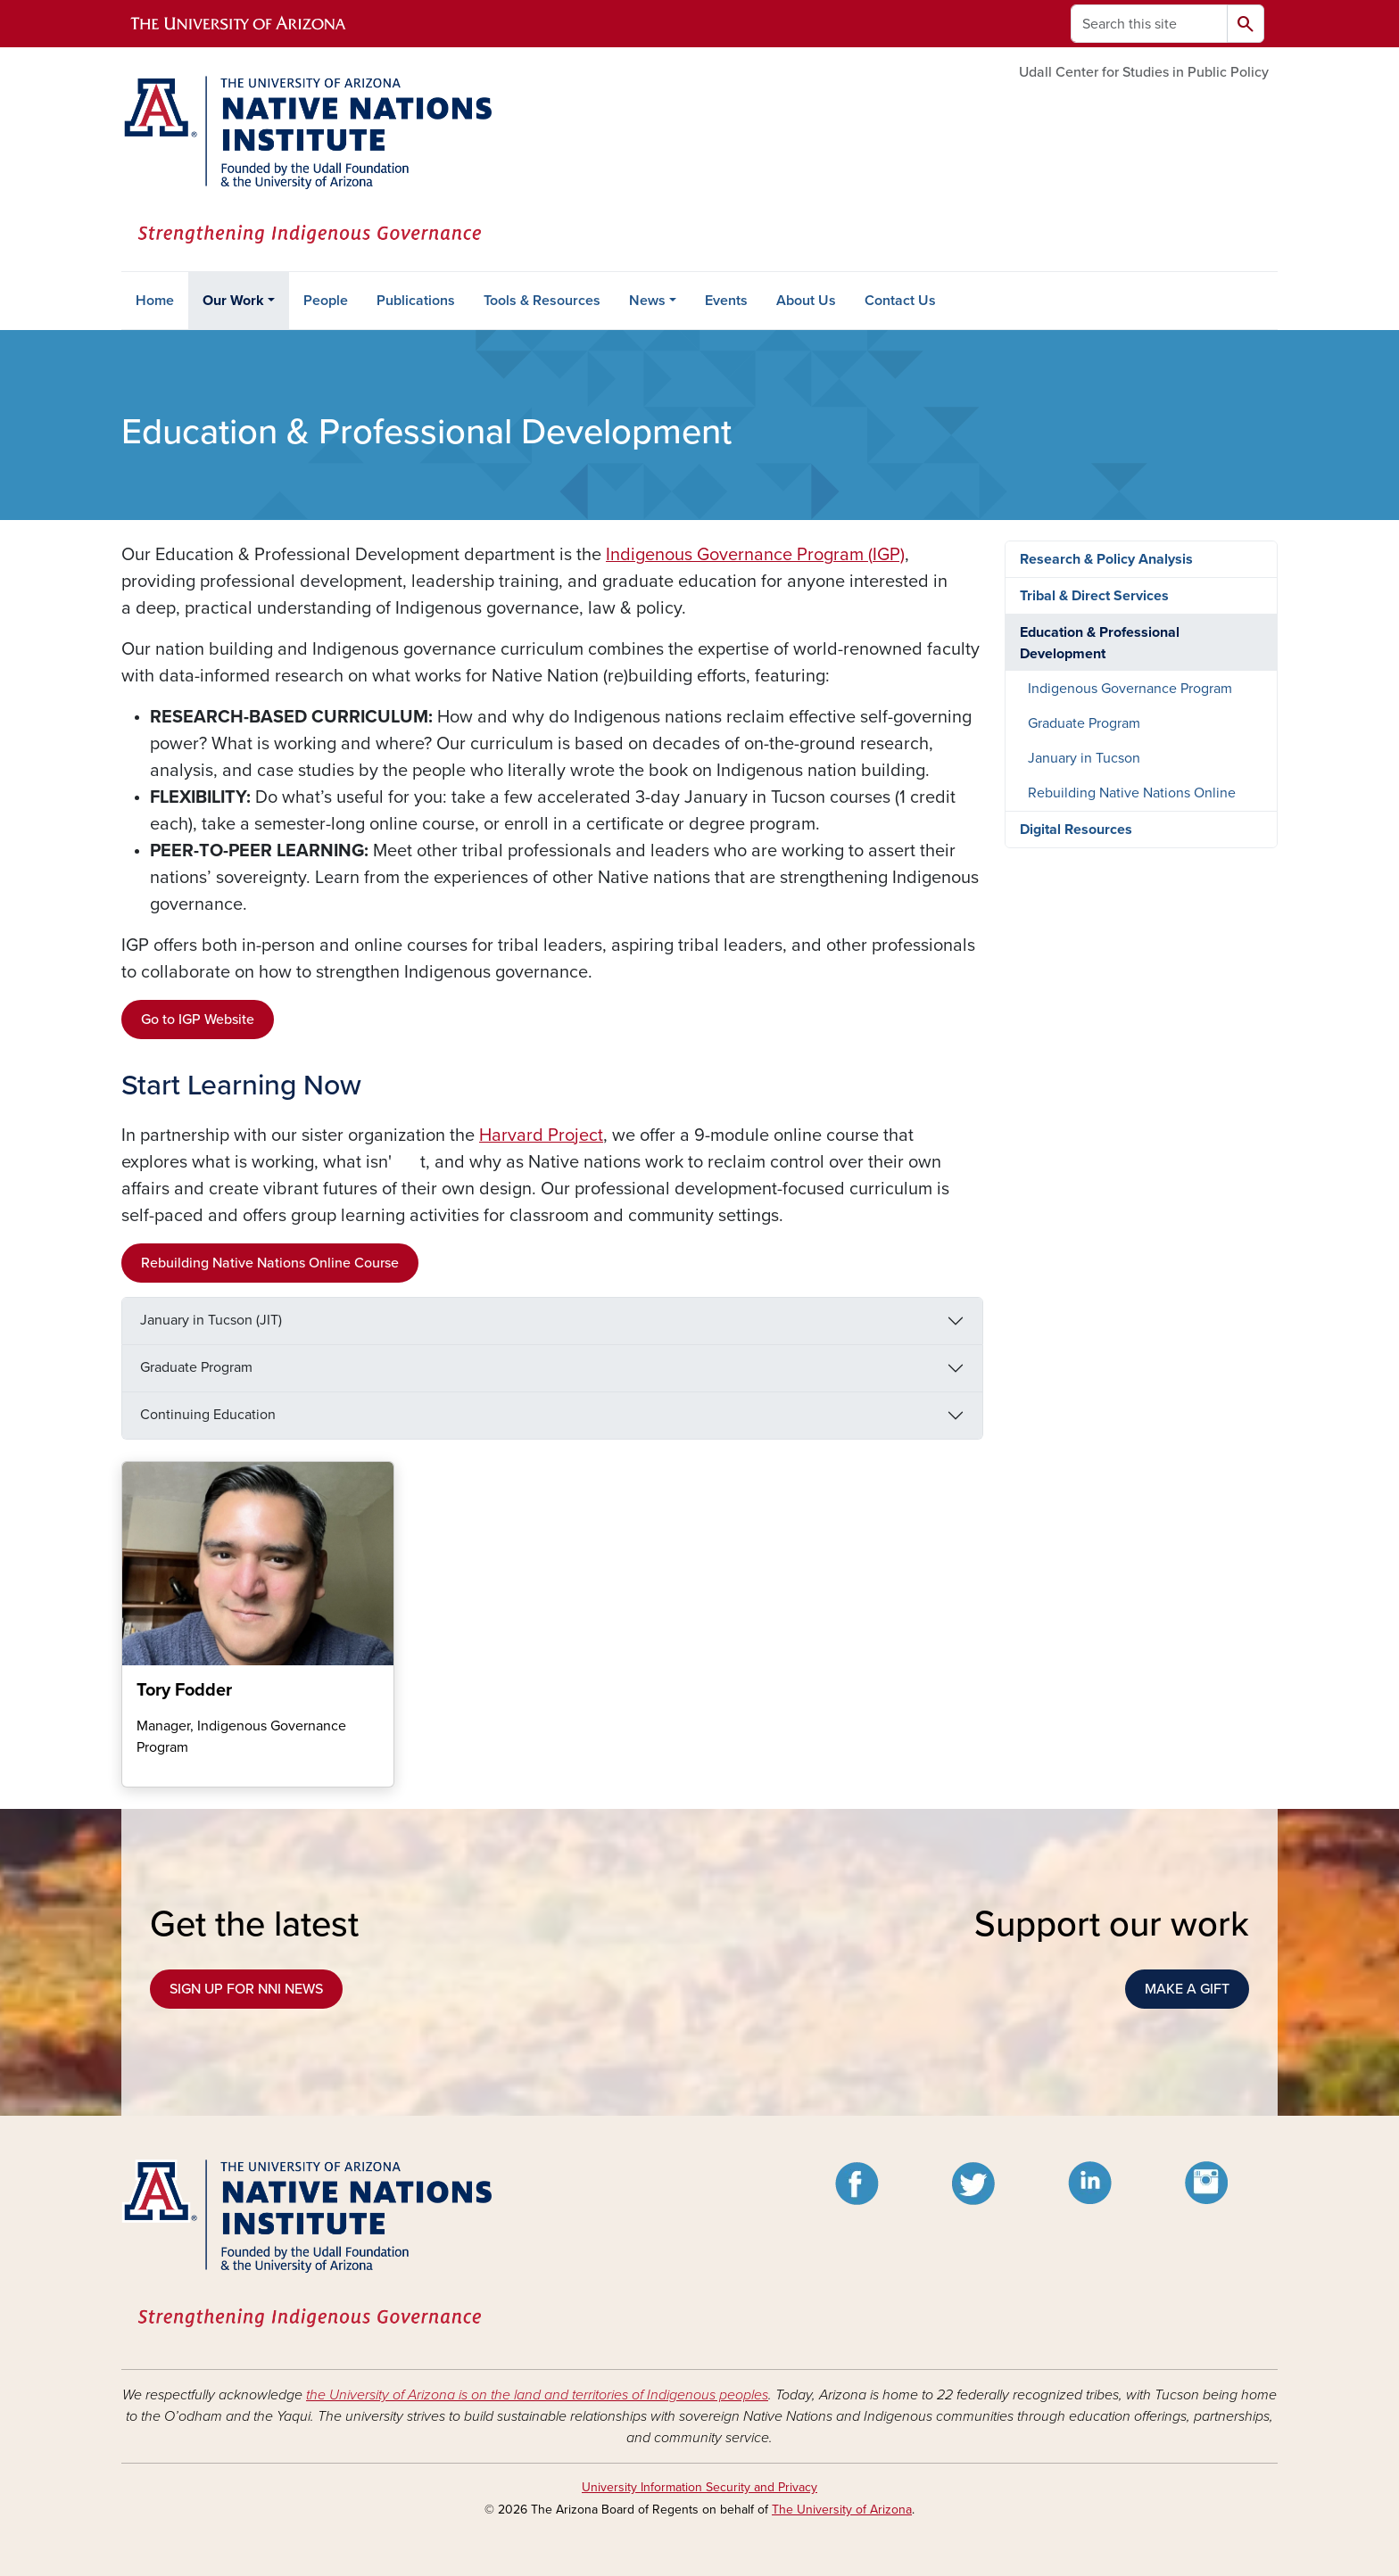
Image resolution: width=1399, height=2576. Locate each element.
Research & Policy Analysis (1106, 559)
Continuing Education (208, 1415)
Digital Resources (1076, 829)
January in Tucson (1084, 758)
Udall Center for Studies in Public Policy (1144, 72)
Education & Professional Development (1100, 643)
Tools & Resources (542, 301)
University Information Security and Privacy (699, 2487)
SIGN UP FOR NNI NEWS (246, 1989)
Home (155, 301)
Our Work (233, 301)
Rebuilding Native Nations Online (1132, 793)
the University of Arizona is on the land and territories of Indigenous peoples (537, 2395)
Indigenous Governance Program (1130, 689)
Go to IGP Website (197, 1019)
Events (726, 301)
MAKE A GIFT (1187, 1989)
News (647, 301)
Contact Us (900, 301)
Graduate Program (196, 1367)
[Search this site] (1149, 23)
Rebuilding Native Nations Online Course (270, 1263)
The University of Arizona (842, 2509)
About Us (806, 301)
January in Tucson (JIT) (211, 1320)
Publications (416, 301)
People (325, 301)
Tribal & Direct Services (1094, 596)
